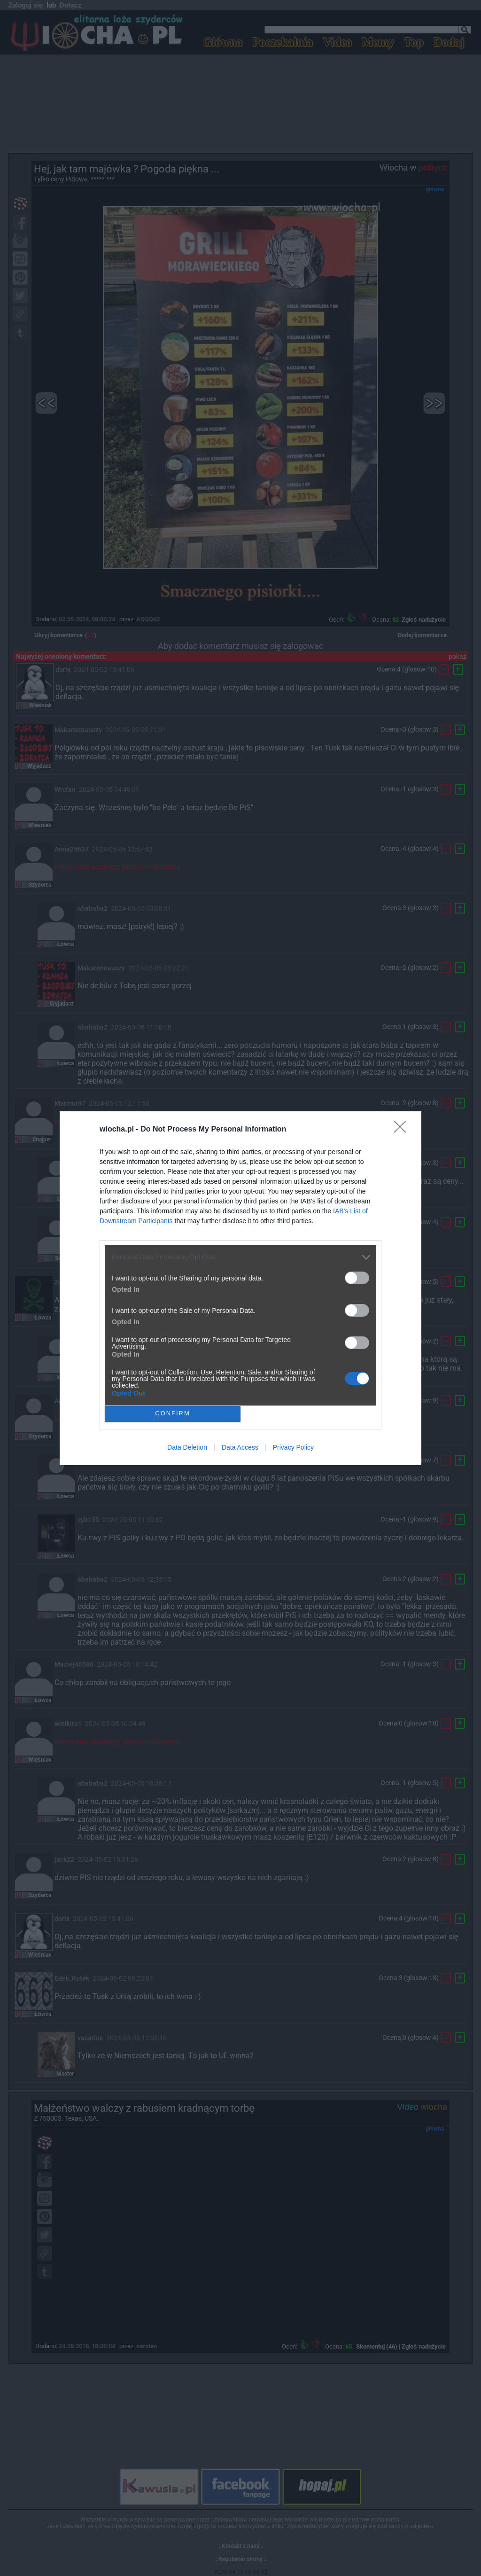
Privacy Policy (293, 1447)
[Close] (403, 1130)
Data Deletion (187, 1447)
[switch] (357, 1278)
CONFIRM (172, 1413)
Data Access (240, 1447)
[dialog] (240, 1288)
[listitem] (240, 1257)
